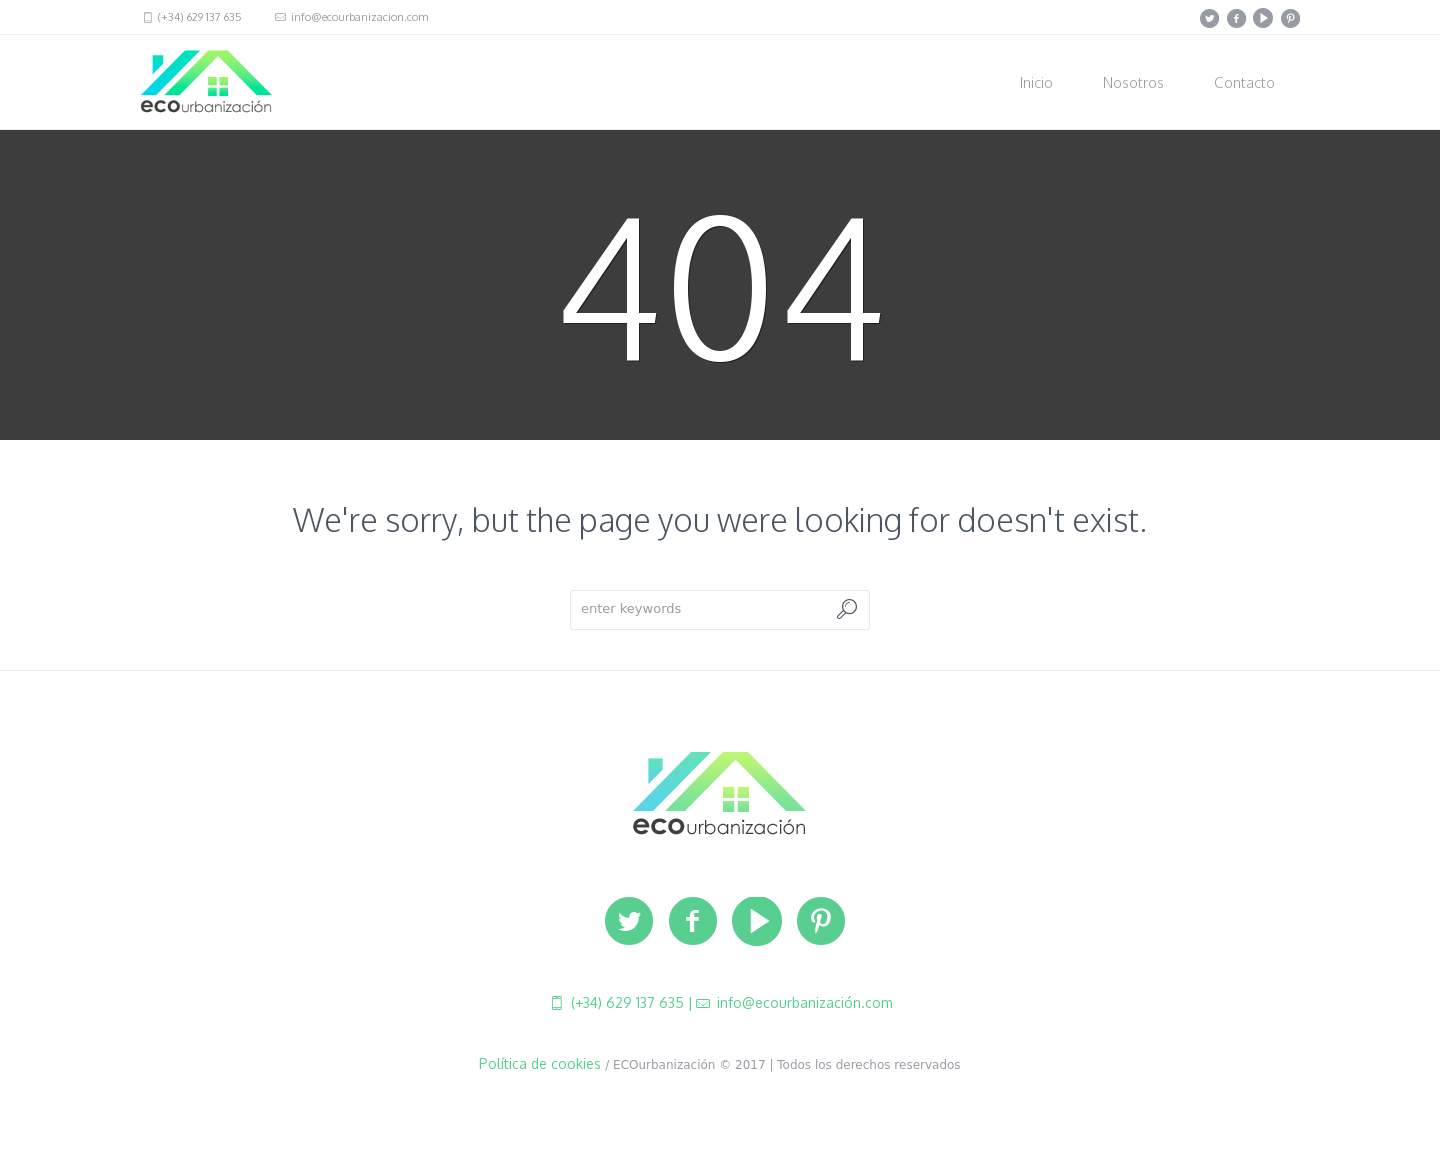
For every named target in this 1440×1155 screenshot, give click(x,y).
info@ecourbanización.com (803, 1002)
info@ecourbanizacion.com (358, 17)
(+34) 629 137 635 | (630, 1002)
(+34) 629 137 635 (198, 17)
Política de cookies (540, 1063)
